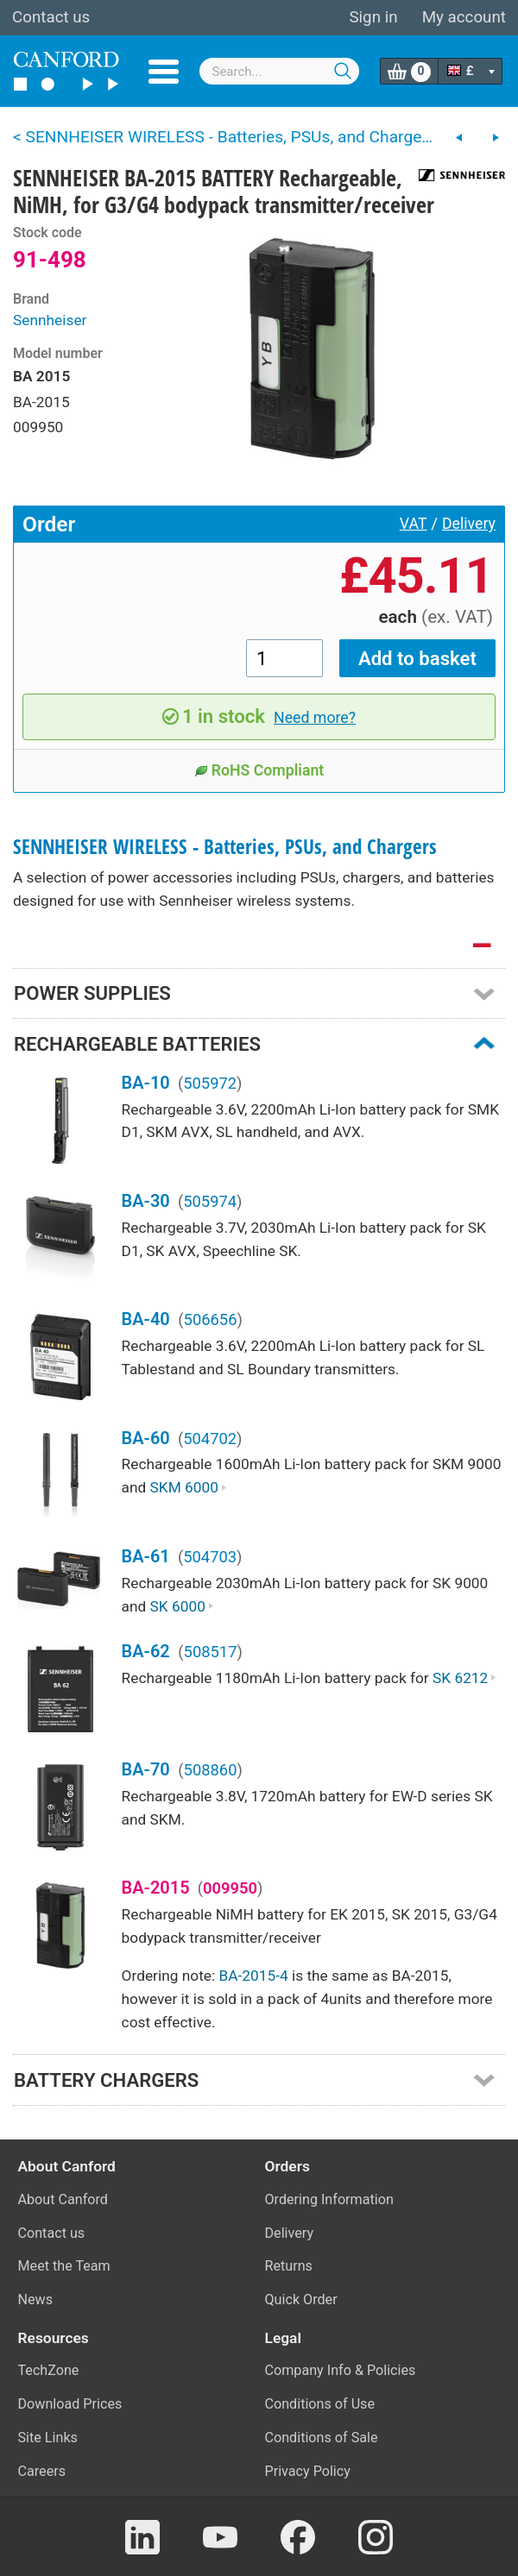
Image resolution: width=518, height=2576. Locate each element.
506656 (210, 1319)
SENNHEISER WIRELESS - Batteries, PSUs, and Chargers (225, 846)
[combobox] (279, 71)
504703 (210, 1557)
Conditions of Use (320, 2404)
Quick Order (301, 2299)
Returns (289, 2266)
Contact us (51, 17)
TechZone (48, 2370)
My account (464, 17)
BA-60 (146, 1438)
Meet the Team (64, 2266)
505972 (210, 1083)
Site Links (48, 2437)
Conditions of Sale (321, 2437)
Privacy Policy (308, 2471)
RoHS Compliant (259, 770)
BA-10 (146, 1082)
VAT (413, 523)
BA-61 (146, 1556)
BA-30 (146, 1201)
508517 (210, 1652)
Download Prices (70, 2404)
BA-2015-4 (252, 1975)
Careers (42, 2471)
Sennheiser (49, 320)
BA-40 (146, 1319)
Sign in (373, 17)
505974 (210, 1201)
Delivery (469, 523)
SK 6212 (464, 1678)
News (36, 2299)
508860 (210, 1770)
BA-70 (146, 1769)
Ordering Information (329, 2199)
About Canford (63, 2199)
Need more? (315, 717)
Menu (163, 72)
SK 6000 (182, 1606)
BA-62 (146, 1651)
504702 (210, 1438)
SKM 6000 (188, 1487)
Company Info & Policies (340, 2370)
